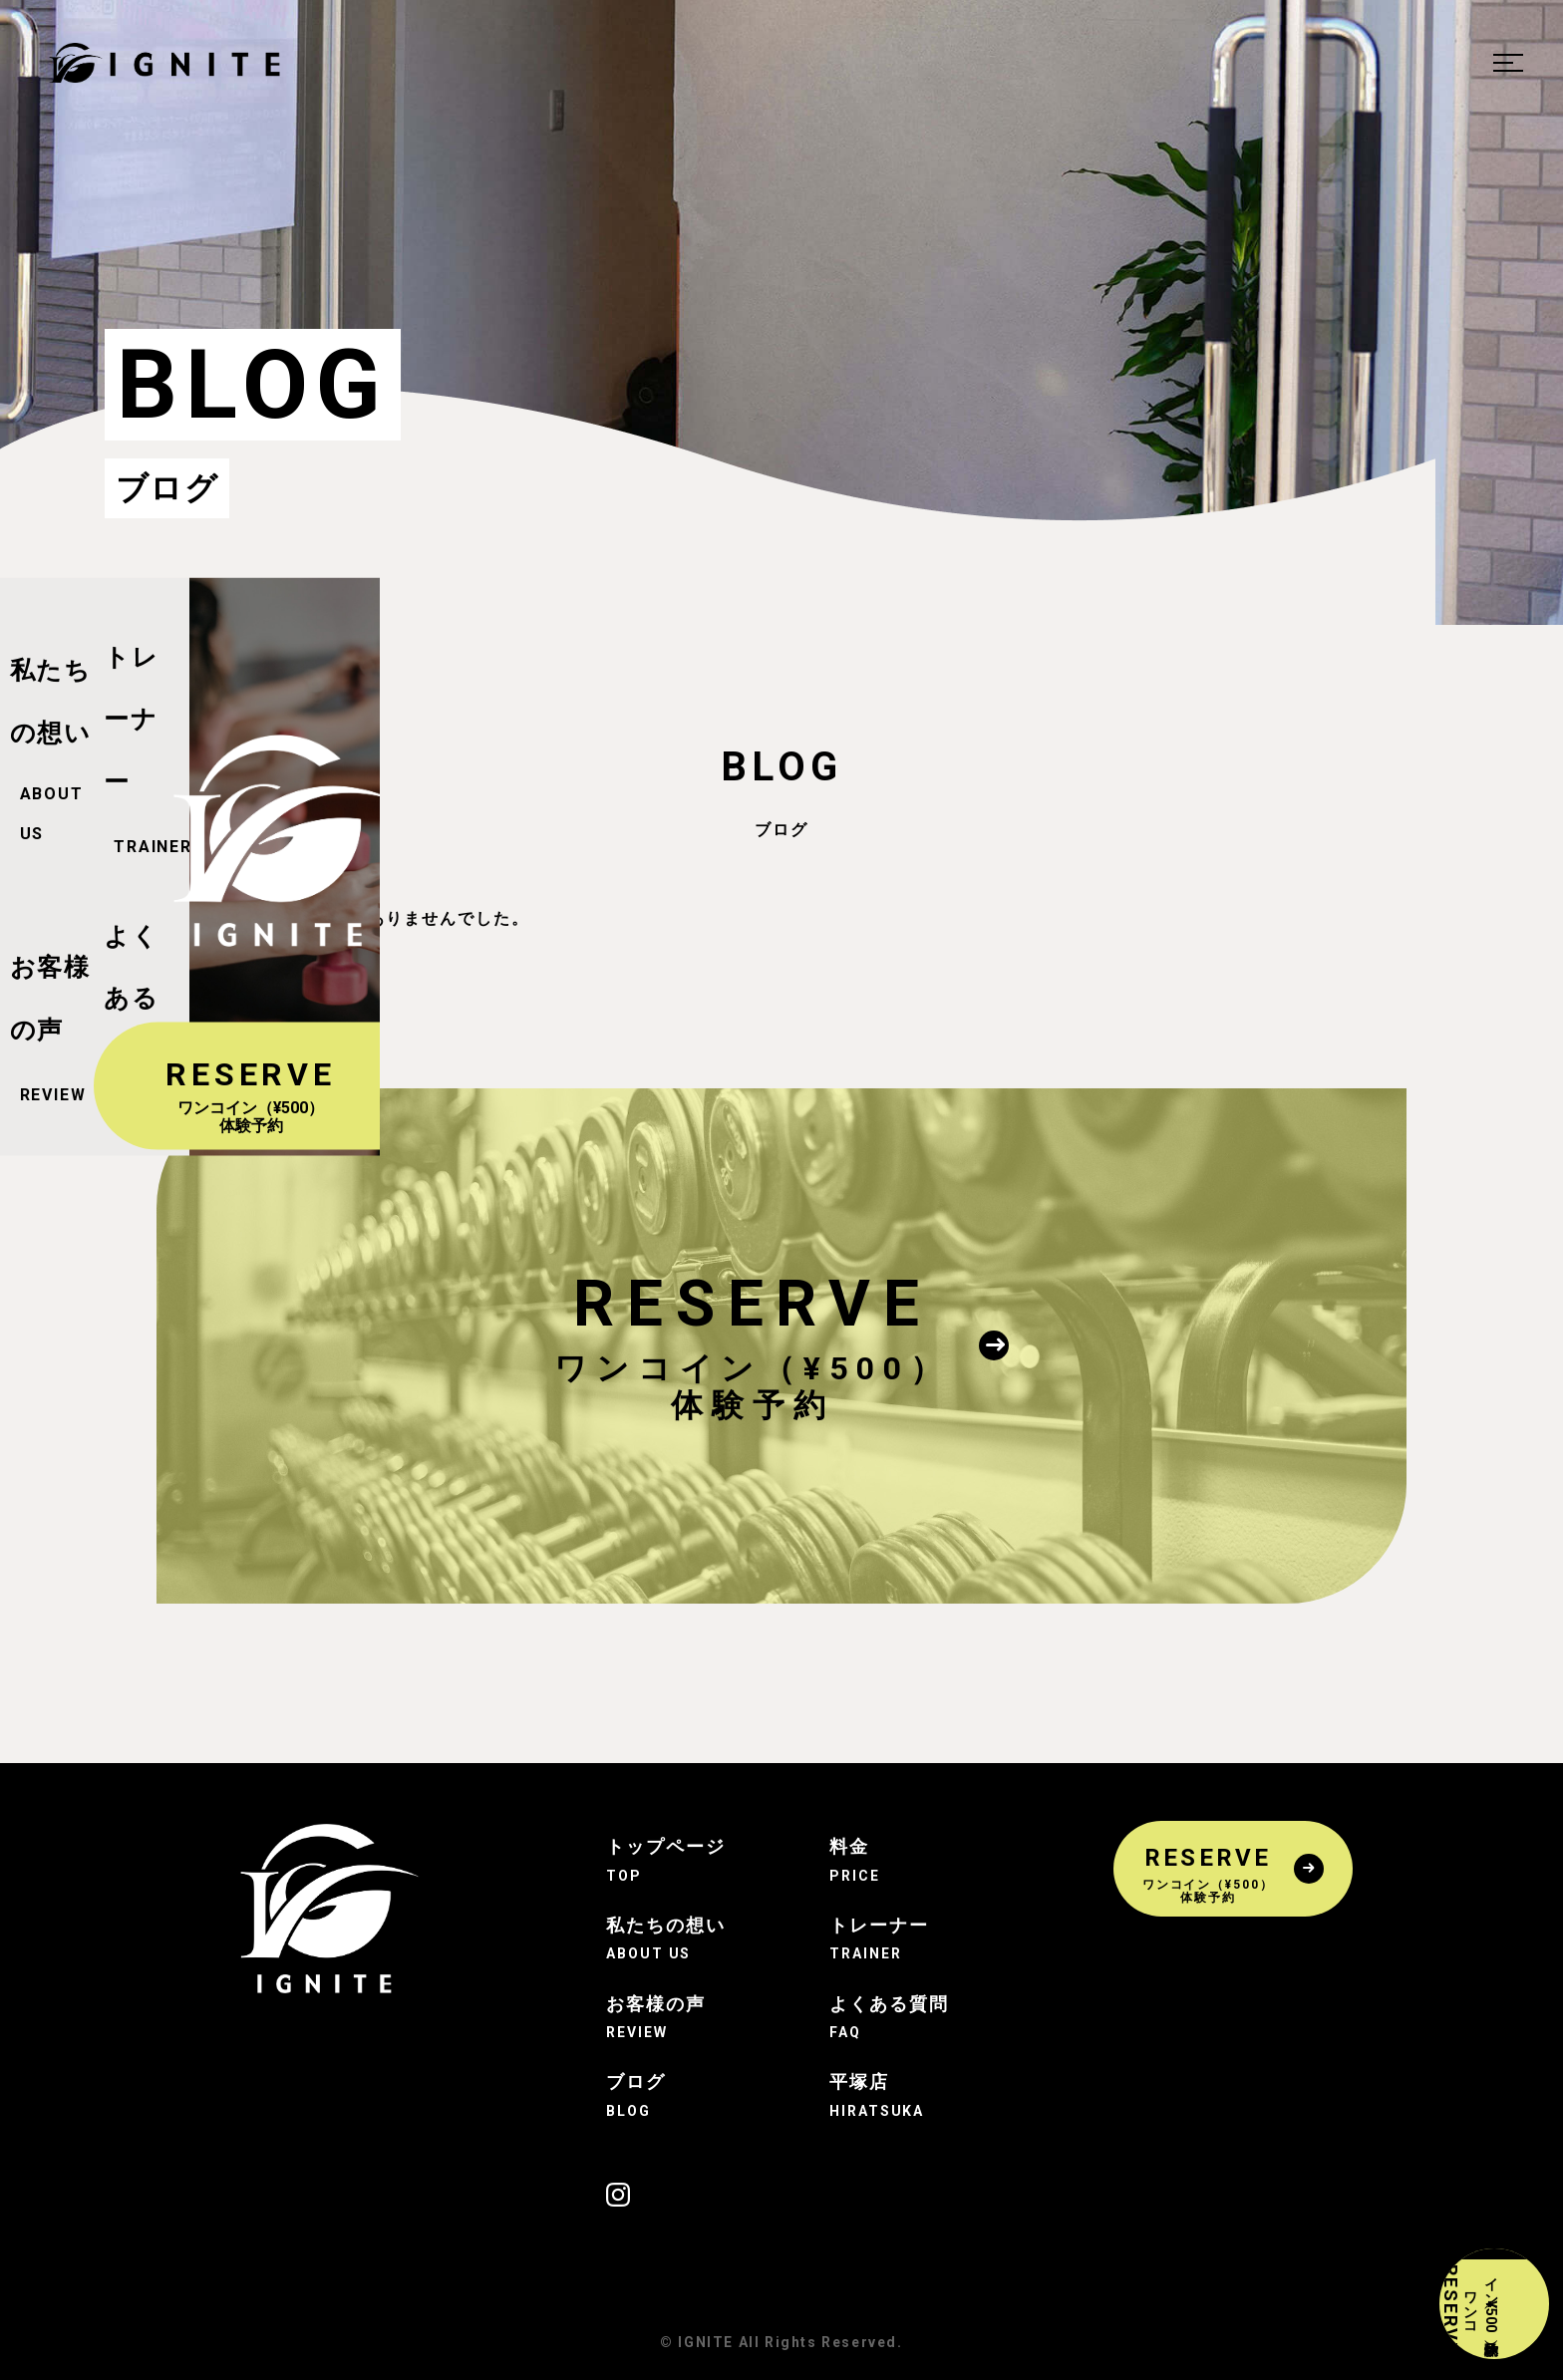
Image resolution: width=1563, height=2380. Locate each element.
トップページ (670, 1860)
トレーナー (893, 1938)
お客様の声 (670, 2017)
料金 (893, 1860)
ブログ (670, 2095)
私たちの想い (670, 1938)
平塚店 (893, 2095)
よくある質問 (893, 2017)
